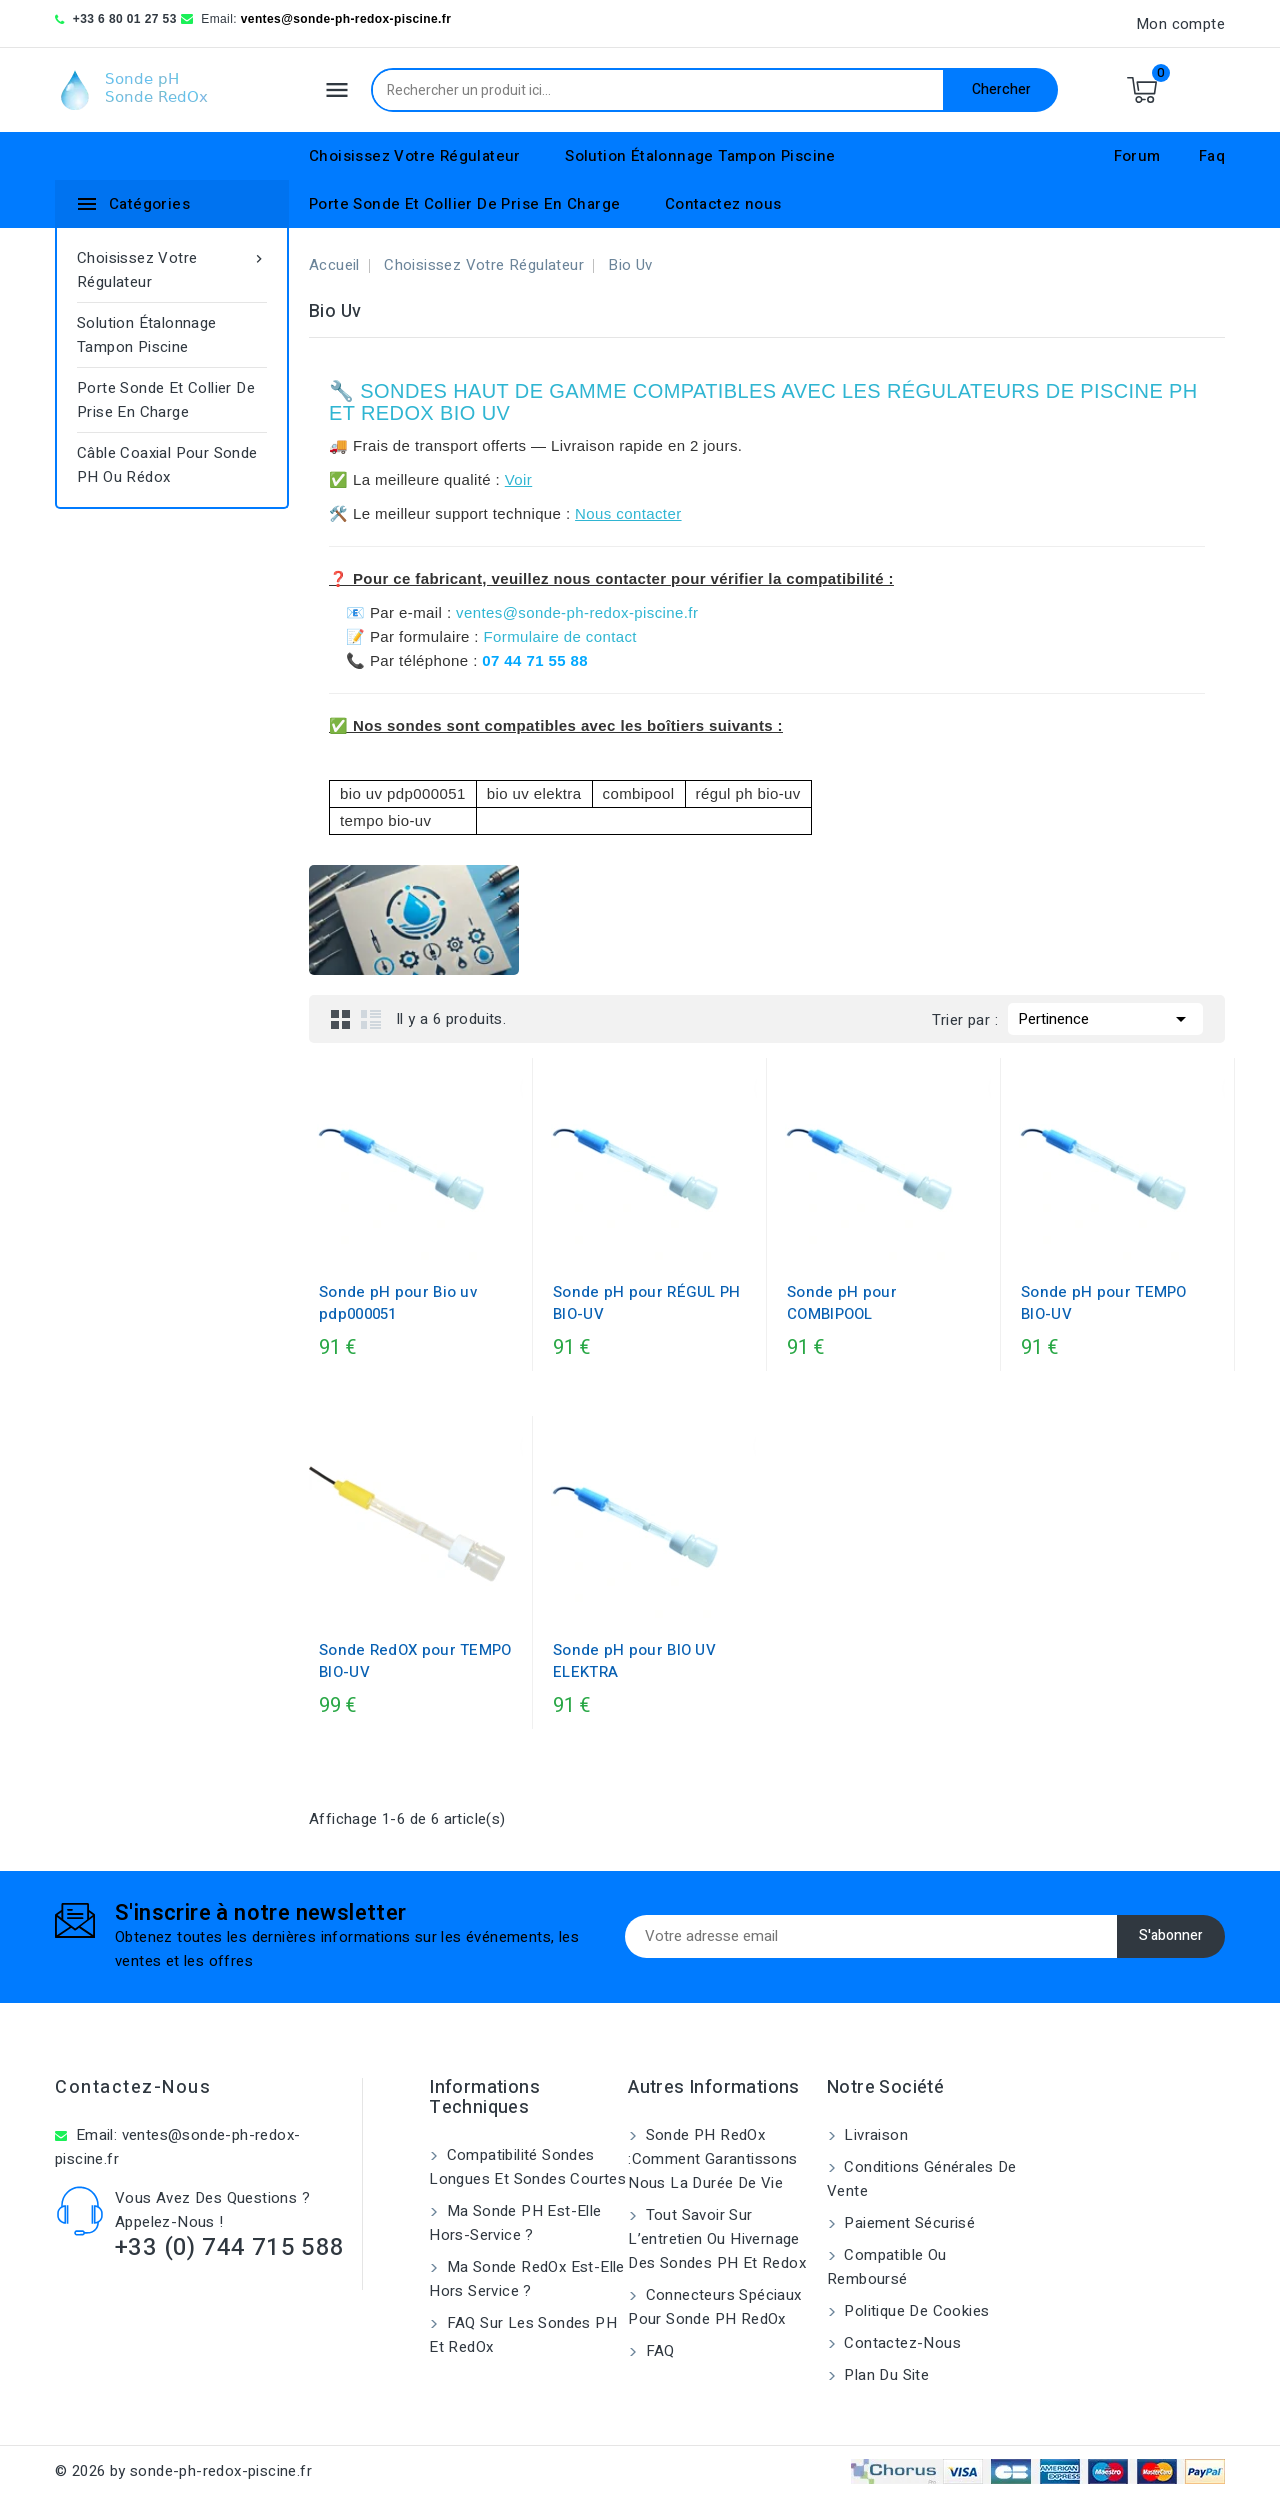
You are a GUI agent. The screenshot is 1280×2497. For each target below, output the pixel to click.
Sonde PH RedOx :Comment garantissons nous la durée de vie (712, 2159)
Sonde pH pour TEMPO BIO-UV (1104, 1303)
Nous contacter (628, 513)
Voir (518, 479)
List (371, 1019)
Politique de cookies (914, 2311)
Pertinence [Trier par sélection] (1105, 1017)
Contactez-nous (133, 2087)
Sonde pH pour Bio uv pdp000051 (398, 1303)
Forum (1137, 156)
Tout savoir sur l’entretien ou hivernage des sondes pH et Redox (717, 2239)
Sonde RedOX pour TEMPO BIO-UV (415, 1661)
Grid (341, 1019)
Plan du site (884, 2375)
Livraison (874, 2135)
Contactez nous (723, 204)
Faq (1212, 156)
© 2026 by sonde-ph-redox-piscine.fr (183, 2471)
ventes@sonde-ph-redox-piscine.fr (346, 19)
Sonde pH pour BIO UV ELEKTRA (634, 1661)
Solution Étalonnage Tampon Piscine (700, 156)
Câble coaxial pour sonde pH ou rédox (167, 465)
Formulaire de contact (559, 636)
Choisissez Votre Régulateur (415, 156)
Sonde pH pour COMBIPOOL (842, 1303)
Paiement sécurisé (907, 2223)
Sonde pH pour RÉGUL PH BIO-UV (647, 1303)
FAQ (658, 2351)
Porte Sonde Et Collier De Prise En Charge (464, 204)
